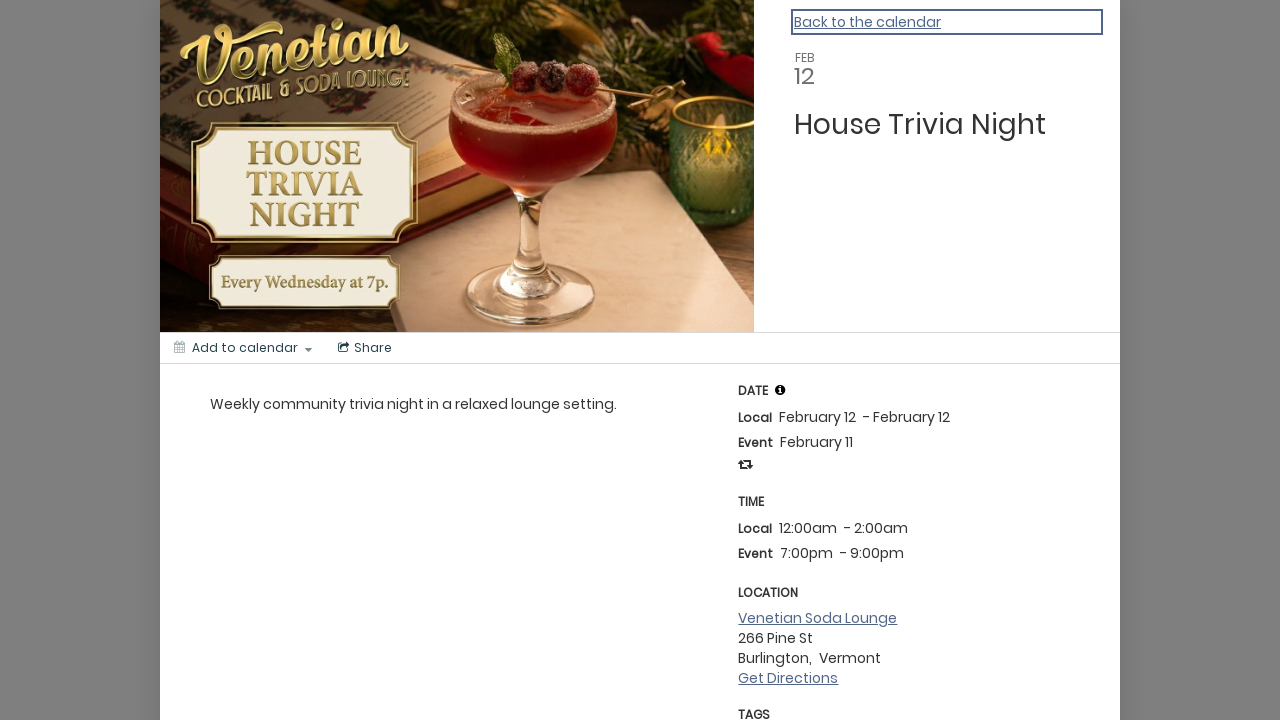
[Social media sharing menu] (363, 348)
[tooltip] (780, 390)
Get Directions (788, 678)
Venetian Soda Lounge (817, 618)
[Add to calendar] (243, 348)
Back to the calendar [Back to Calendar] (867, 22)
